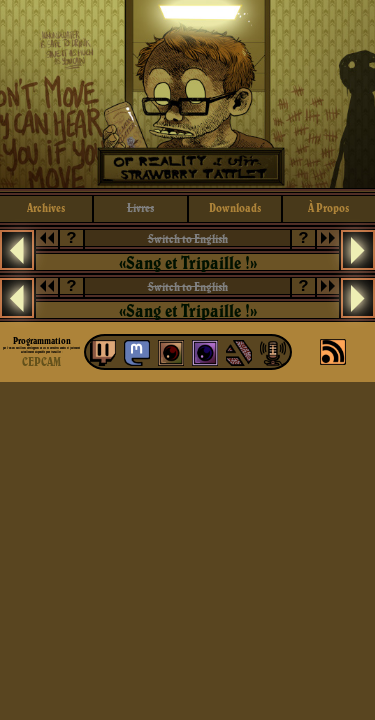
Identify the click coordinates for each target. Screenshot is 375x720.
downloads (235, 207)
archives (46, 207)
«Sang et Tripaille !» (188, 262)
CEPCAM (41, 361)
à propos (328, 207)
